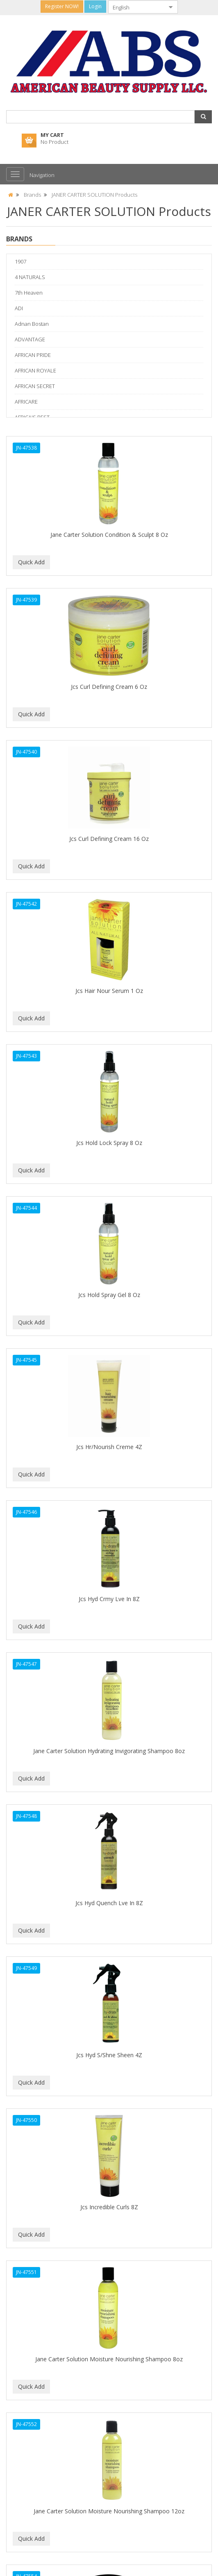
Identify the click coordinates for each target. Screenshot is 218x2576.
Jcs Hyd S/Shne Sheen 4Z (109, 2055)
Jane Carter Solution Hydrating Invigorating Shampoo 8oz (109, 1751)
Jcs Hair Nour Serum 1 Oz (109, 991)
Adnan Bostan (32, 323)
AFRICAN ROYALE (35, 370)
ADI (19, 308)
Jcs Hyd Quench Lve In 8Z (109, 1903)
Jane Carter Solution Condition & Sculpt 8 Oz (109, 534)
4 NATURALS (30, 277)
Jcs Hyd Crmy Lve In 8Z (109, 1599)
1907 (20, 261)
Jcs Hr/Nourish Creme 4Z (109, 1447)
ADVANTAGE (30, 339)
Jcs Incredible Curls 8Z (109, 2207)
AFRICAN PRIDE (33, 355)
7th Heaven (29, 292)
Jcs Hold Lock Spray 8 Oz (109, 1143)
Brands (32, 194)
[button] (203, 116)
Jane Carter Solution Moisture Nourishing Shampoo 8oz (109, 2359)
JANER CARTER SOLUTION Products (94, 194)
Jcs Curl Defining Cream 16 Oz (109, 839)
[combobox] (136, 7)
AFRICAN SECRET (35, 386)
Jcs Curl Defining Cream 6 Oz (109, 687)
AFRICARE (26, 401)
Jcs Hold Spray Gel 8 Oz (109, 1295)
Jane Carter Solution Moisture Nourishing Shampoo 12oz (109, 2511)
